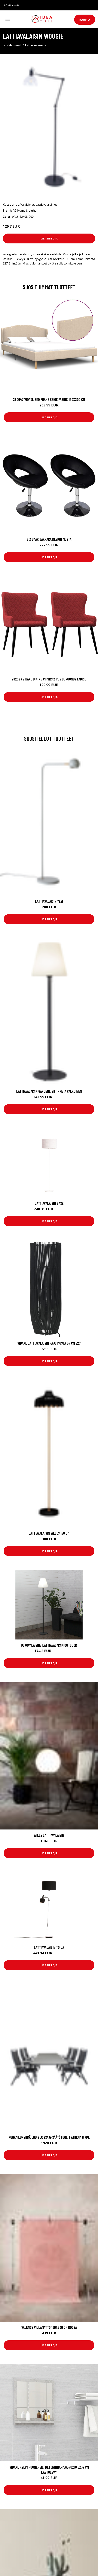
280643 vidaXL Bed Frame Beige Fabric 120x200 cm (49, 399)
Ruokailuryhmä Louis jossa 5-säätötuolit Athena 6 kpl (49, 2137)
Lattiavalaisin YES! (49, 901)
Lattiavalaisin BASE (49, 1203)
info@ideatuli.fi (12, 5)
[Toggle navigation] (7, 19)
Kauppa (84, 19)
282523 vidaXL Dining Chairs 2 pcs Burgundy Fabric (49, 679)
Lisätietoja (49, 238)
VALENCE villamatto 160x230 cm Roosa (49, 2327)
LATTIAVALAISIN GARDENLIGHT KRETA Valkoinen (49, 1091)
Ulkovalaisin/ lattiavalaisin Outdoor (49, 1645)
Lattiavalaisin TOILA (49, 1947)
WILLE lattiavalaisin (49, 1835)
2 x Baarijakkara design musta (49, 539)
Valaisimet (14, 45)
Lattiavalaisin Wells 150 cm (49, 1533)
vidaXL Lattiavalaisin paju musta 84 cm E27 (49, 1343)
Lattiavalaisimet (36, 45)
